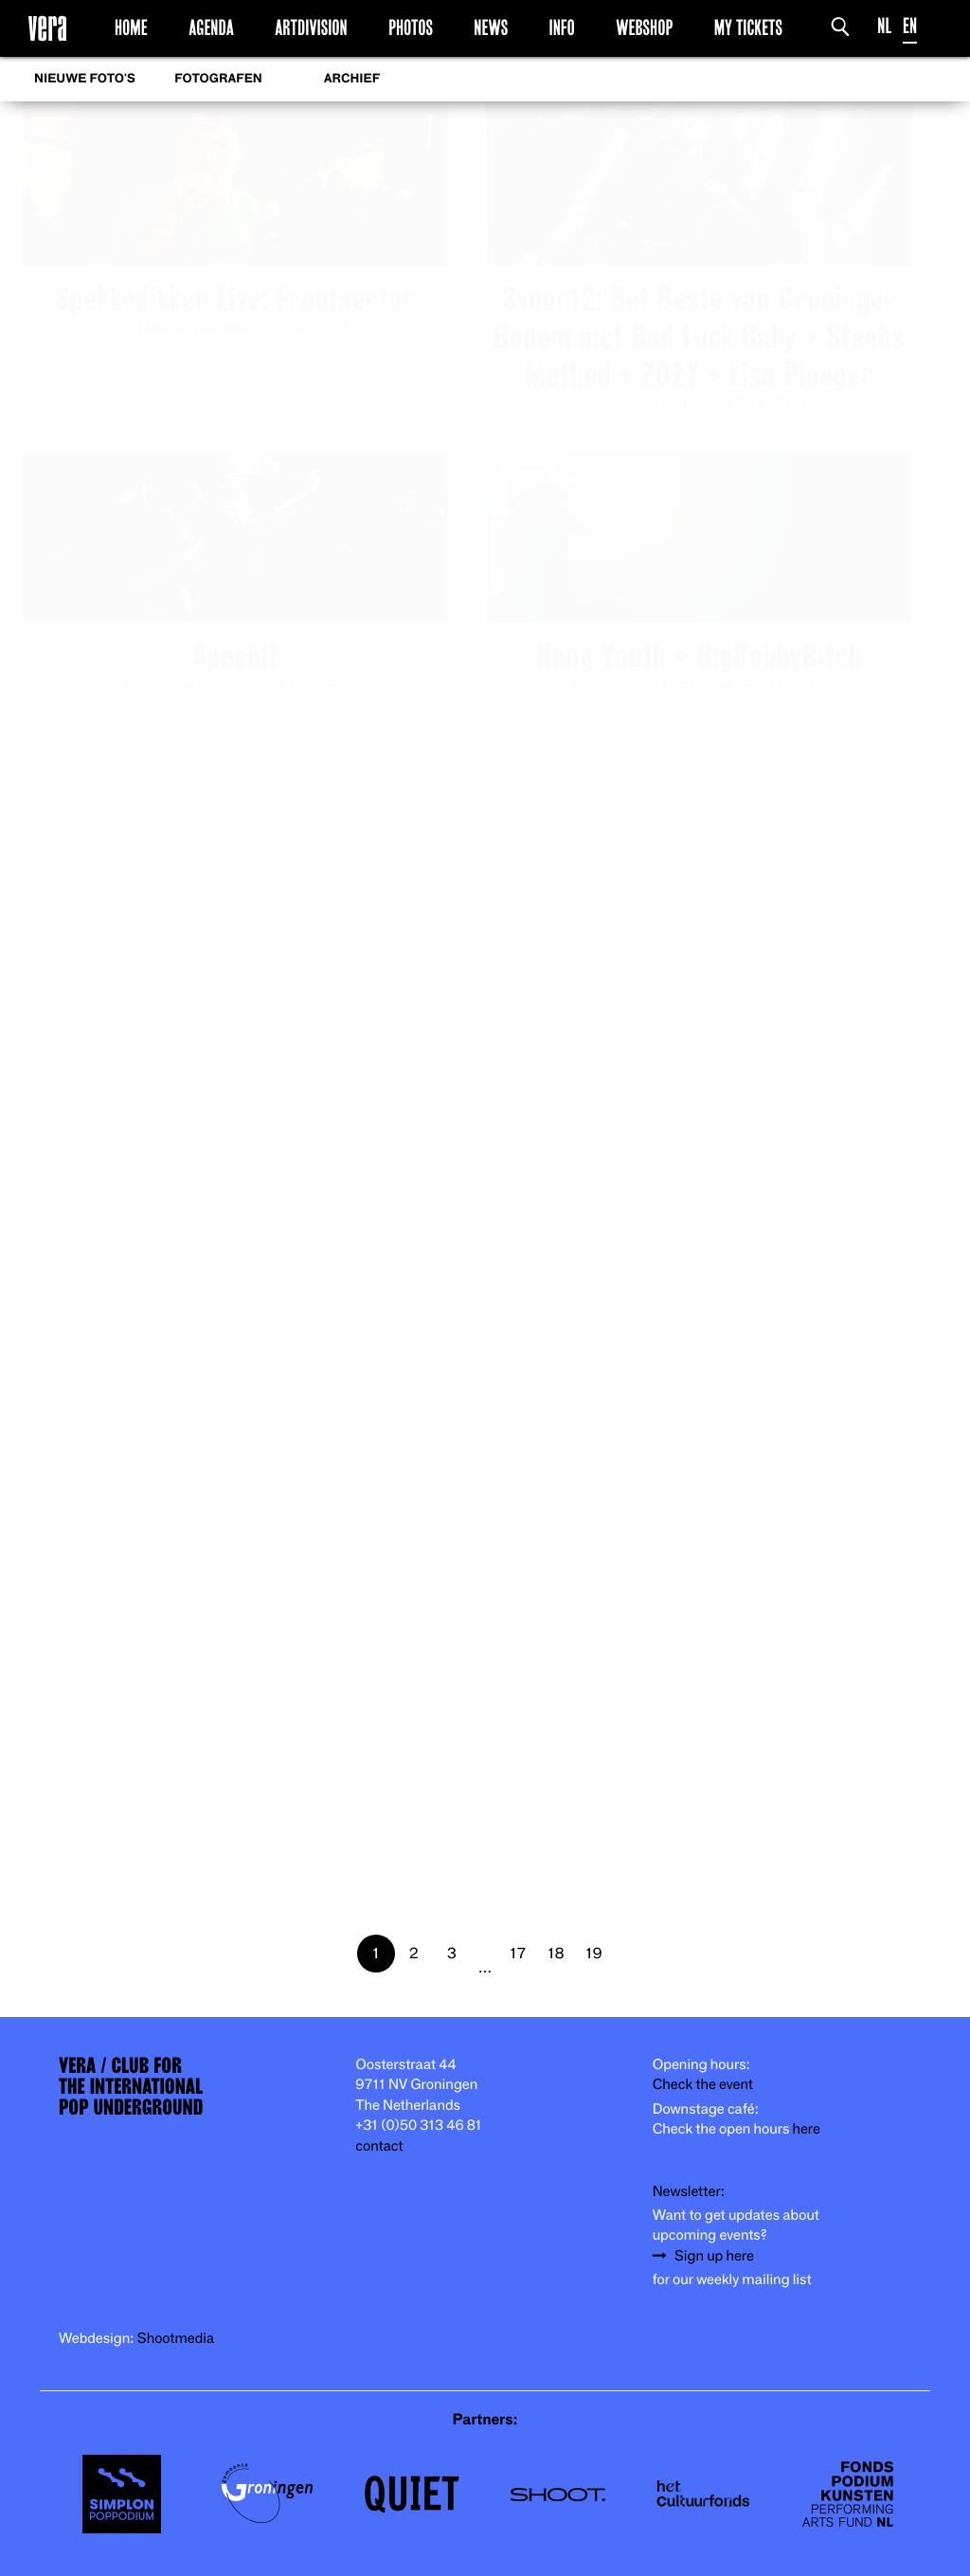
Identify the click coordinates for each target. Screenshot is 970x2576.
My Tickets (748, 27)
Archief (352, 79)
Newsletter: (689, 2192)
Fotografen (218, 79)
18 (556, 1953)
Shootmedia (176, 2339)
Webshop (644, 27)
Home (131, 27)
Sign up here (714, 2256)
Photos (410, 27)
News (491, 27)
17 (519, 1953)
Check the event (703, 2085)
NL (884, 26)
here (806, 2129)
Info (561, 27)
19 (594, 1953)
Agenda (211, 27)
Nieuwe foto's (84, 79)
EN (910, 26)
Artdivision (311, 27)
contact (379, 2146)
